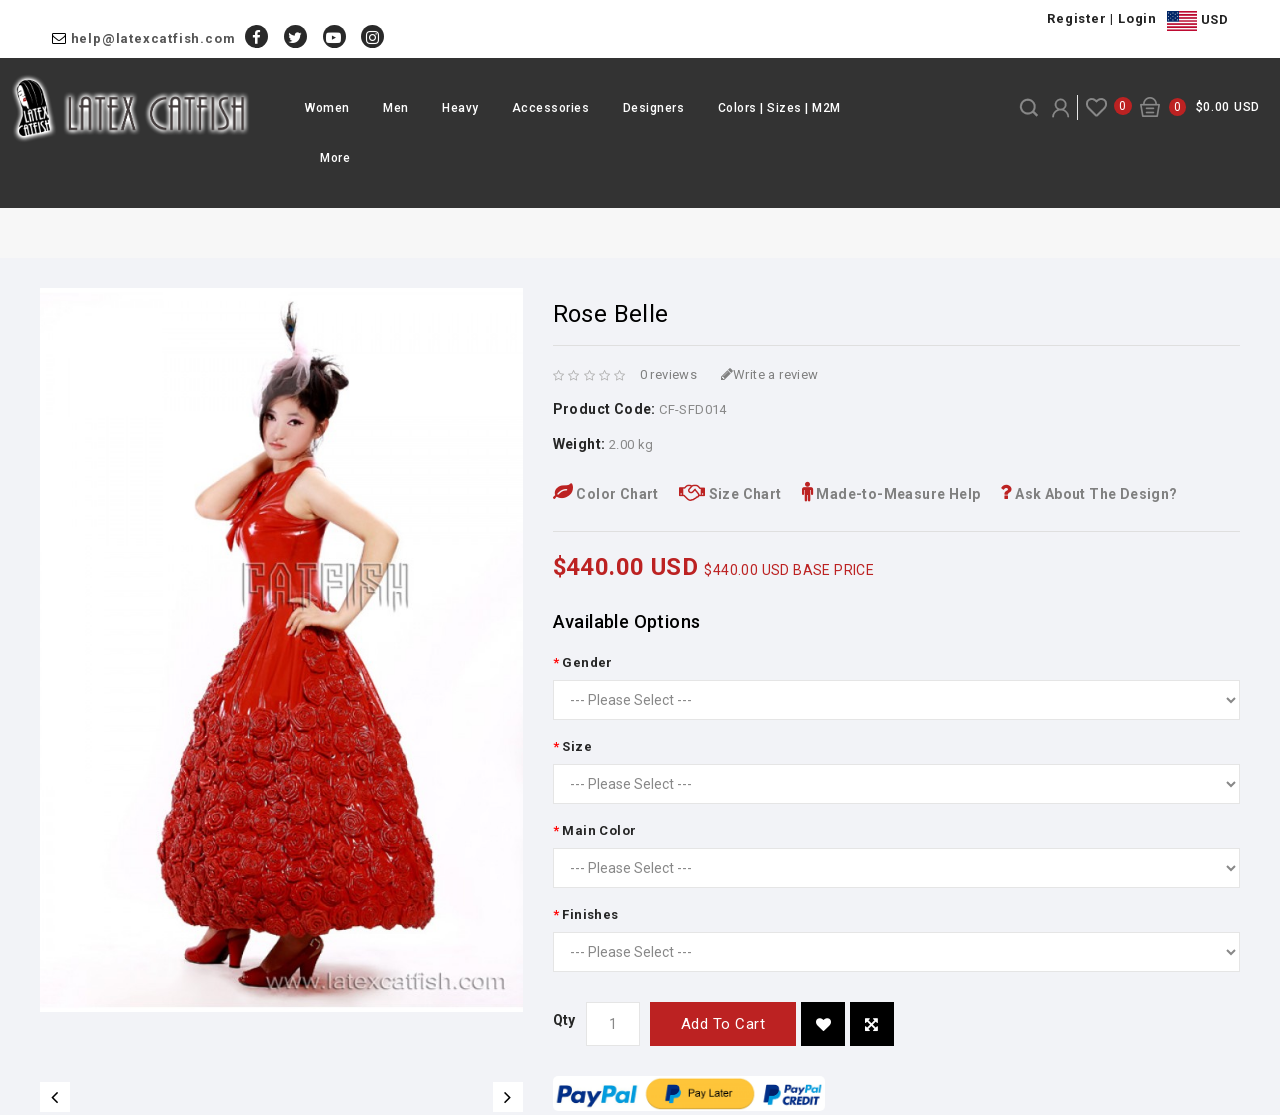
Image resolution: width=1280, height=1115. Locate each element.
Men (396, 108)
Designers (654, 108)
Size (577, 746)
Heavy (460, 108)
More (335, 158)
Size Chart (730, 494)
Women (327, 108)
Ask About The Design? (1088, 494)
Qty (564, 1020)
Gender (587, 662)
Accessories (551, 108)
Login (1137, 18)
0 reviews (669, 374)
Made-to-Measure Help (891, 494)
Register (1076, 18)
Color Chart (606, 494)
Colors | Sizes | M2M (779, 108)
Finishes (590, 914)
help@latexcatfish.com (153, 38)
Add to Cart (723, 1024)
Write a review (770, 374)
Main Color (599, 830)
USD (1197, 21)
